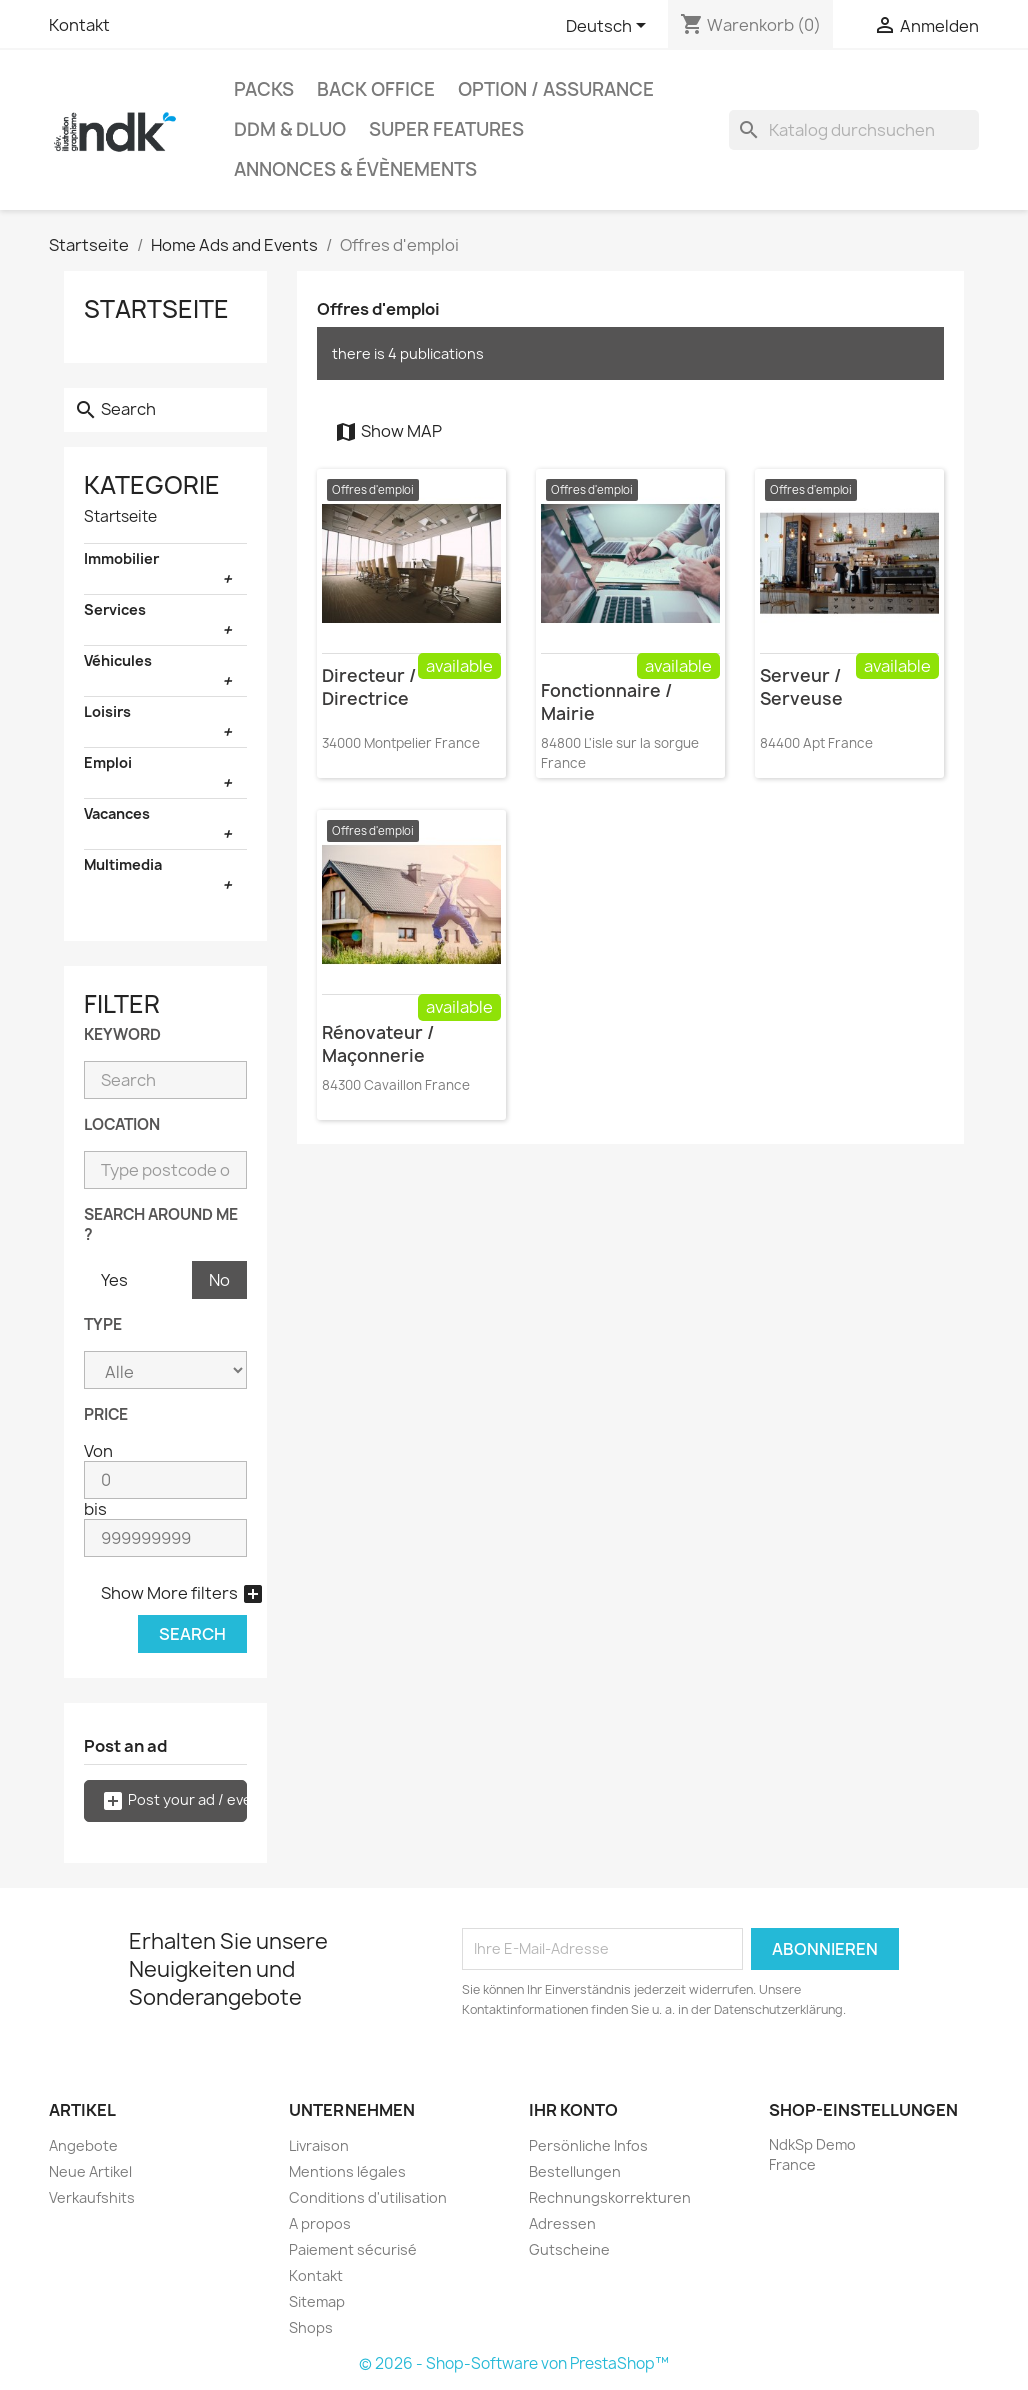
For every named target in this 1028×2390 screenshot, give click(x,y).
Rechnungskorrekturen (610, 2197)
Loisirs (107, 711)
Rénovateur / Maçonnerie (378, 1044)
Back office (376, 89)
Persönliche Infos (588, 2145)
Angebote (83, 2145)
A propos (320, 2223)
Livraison (319, 2145)
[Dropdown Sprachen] (609, 27)
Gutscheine (569, 2249)
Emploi (108, 762)
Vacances (117, 813)
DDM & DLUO (290, 129)
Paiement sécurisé (353, 2249)
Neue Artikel (90, 2171)
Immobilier (121, 558)
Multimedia (123, 864)
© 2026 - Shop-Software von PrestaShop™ (514, 2363)
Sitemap (317, 2301)
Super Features (446, 129)
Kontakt (79, 25)
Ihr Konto (573, 2110)
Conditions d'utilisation (368, 2197)
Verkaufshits (92, 2197)
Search (192, 1634)
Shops (311, 2327)
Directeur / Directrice (369, 687)
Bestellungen (575, 2171)
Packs (264, 89)
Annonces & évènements (355, 169)
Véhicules (118, 660)
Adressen (562, 2223)
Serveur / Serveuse (801, 687)
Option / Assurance (556, 89)
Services (115, 609)
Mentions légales (347, 2171)
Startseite (156, 309)
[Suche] (854, 130)
